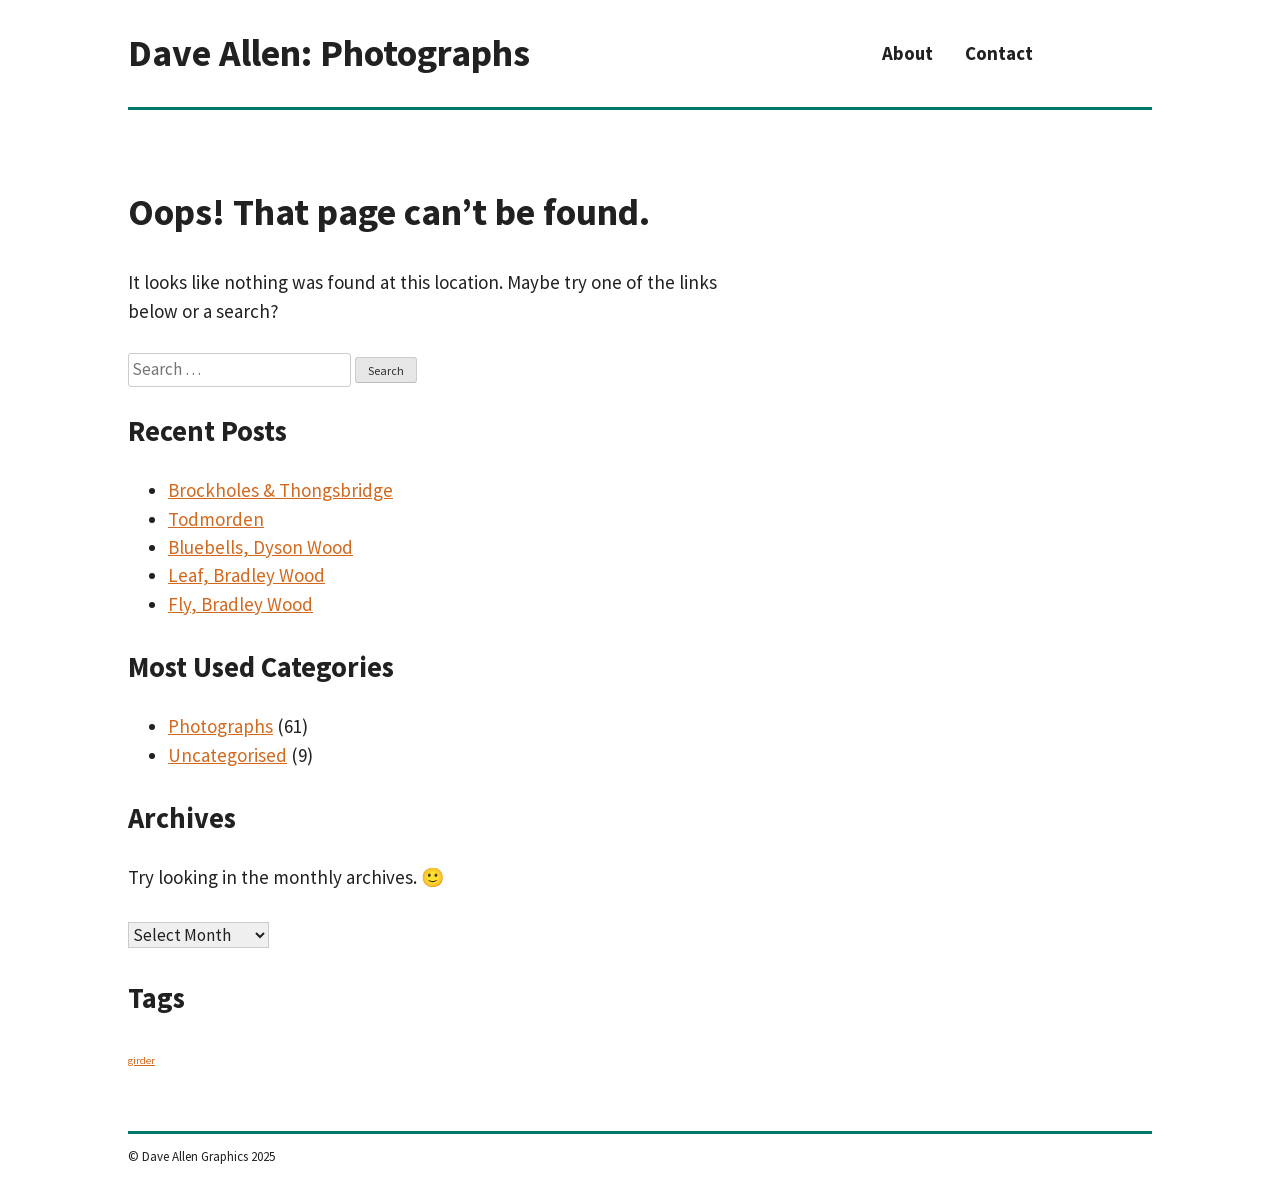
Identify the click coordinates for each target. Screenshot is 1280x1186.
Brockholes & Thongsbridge (280, 490)
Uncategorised (227, 755)
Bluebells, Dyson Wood (260, 547)
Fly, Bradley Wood (240, 604)
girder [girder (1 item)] (141, 1060)
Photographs (220, 726)
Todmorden (216, 519)
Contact (999, 53)
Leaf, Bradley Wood (246, 575)
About (907, 53)
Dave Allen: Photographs (329, 52)
